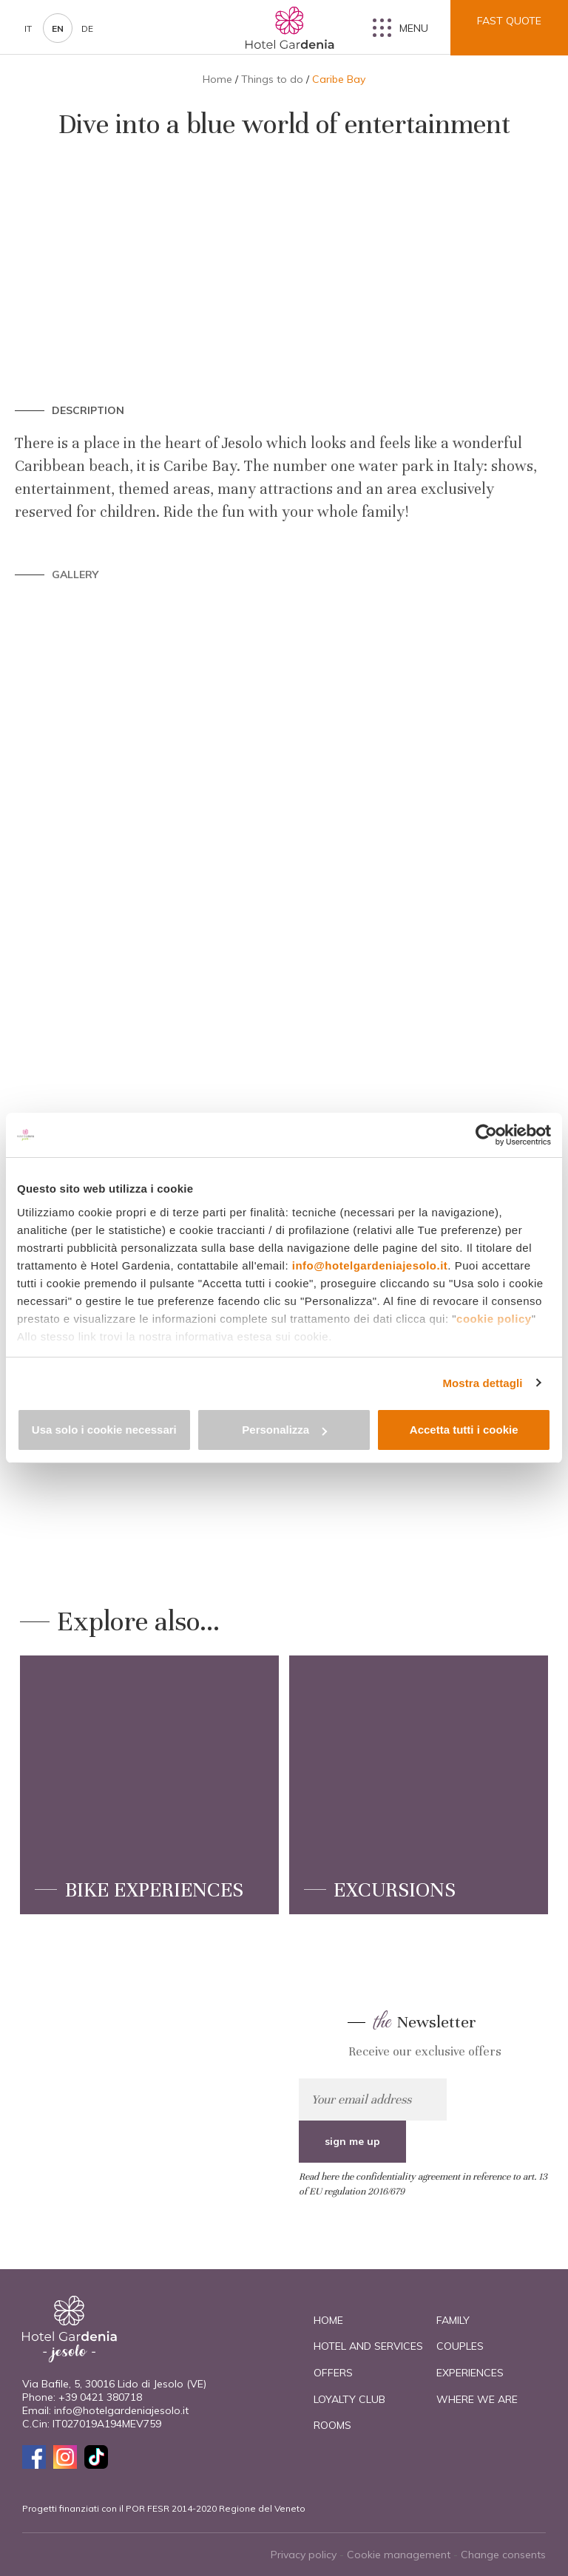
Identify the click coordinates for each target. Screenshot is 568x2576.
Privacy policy (304, 2554)
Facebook (34, 2457)
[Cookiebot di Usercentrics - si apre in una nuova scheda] (486, 1135)
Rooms (332, 2425)
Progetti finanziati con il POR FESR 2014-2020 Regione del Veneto (163, 2508)
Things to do (272, 79)
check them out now (150, 2076)
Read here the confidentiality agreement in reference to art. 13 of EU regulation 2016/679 (423, 2142)
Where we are (477, 2399)
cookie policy (494, 1318)
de (87, 28)
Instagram (65, 2457)
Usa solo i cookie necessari (104, 1429)
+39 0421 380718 (100, 2397)
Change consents (503, 2554)
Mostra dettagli (482, 1383)
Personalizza (284, 1429)
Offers (333, 2372)
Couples (460, 2346)
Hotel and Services (368, 2346)
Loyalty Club (349, 2399)
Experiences (470, 2372)
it (28, 28)
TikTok (96, 2457)
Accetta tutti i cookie (464, 1429)
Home (217, 79)
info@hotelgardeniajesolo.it (370, 1265)
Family (453, 2320)
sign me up (499, 2099)
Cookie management (398, 2554)
